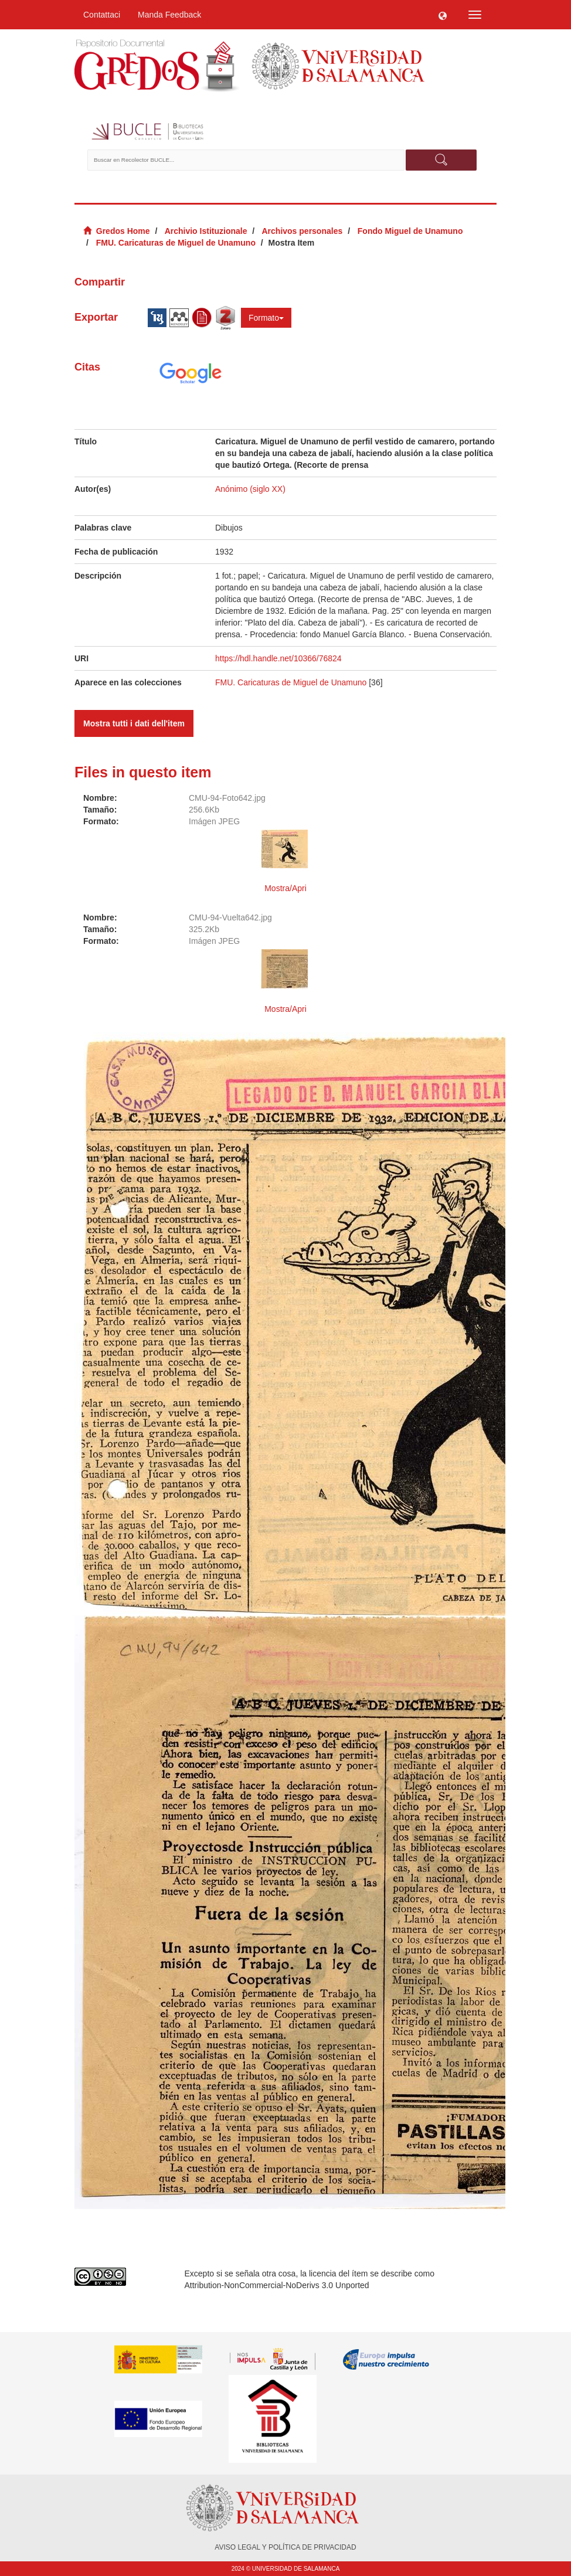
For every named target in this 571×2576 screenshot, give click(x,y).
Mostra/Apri (285, 888)
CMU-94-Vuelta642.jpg (230, 917)
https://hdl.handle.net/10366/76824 (278, 658)
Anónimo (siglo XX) (250, 489)
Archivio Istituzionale (206, 231)
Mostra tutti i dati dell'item (134, 723)
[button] (442, 15)
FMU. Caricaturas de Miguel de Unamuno (176, 242)
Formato (266, 317)
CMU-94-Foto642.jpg (227, 798)
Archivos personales (302, 231)
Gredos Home (123, 231)
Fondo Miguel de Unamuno (410, 231)
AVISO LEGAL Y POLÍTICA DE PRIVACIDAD (285, 2547)
